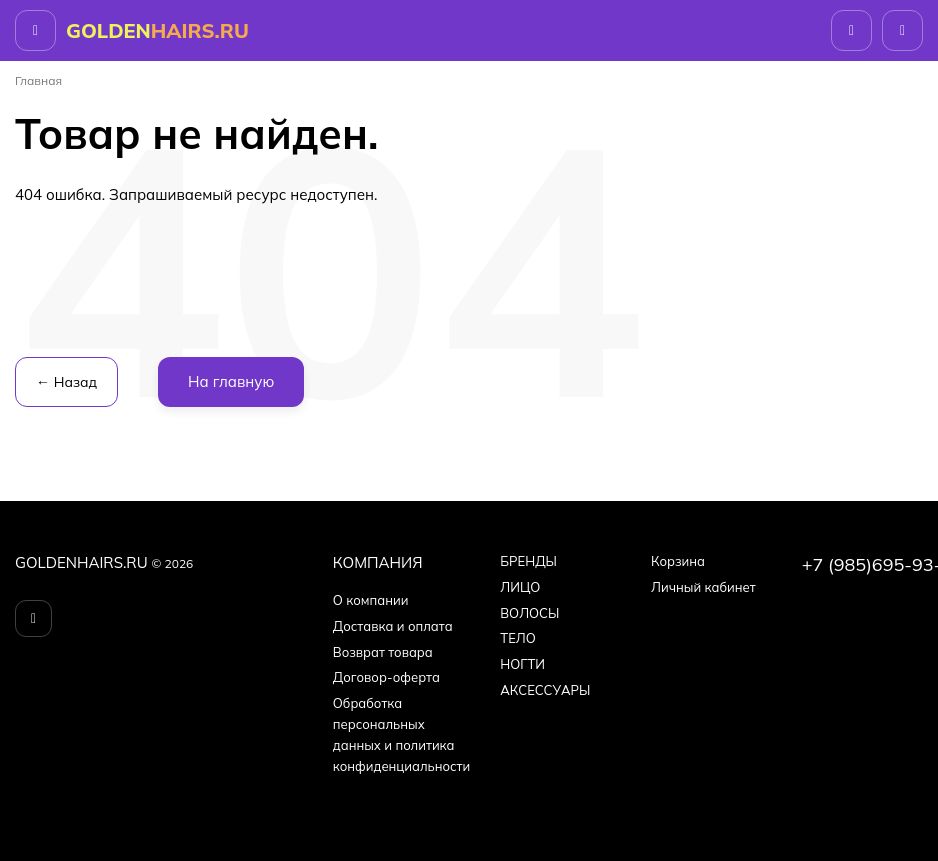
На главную (231, 381)
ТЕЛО (517, 638)
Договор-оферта (386, 677)
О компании (371, 600)
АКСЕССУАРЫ (545, 690)
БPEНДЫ (528, 561)
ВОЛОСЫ (529, 613)
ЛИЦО (520, 587)
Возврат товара (383, 652)
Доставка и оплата (393, 626)
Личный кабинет (703, 587)
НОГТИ (522, 664)
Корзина (678, 561)
